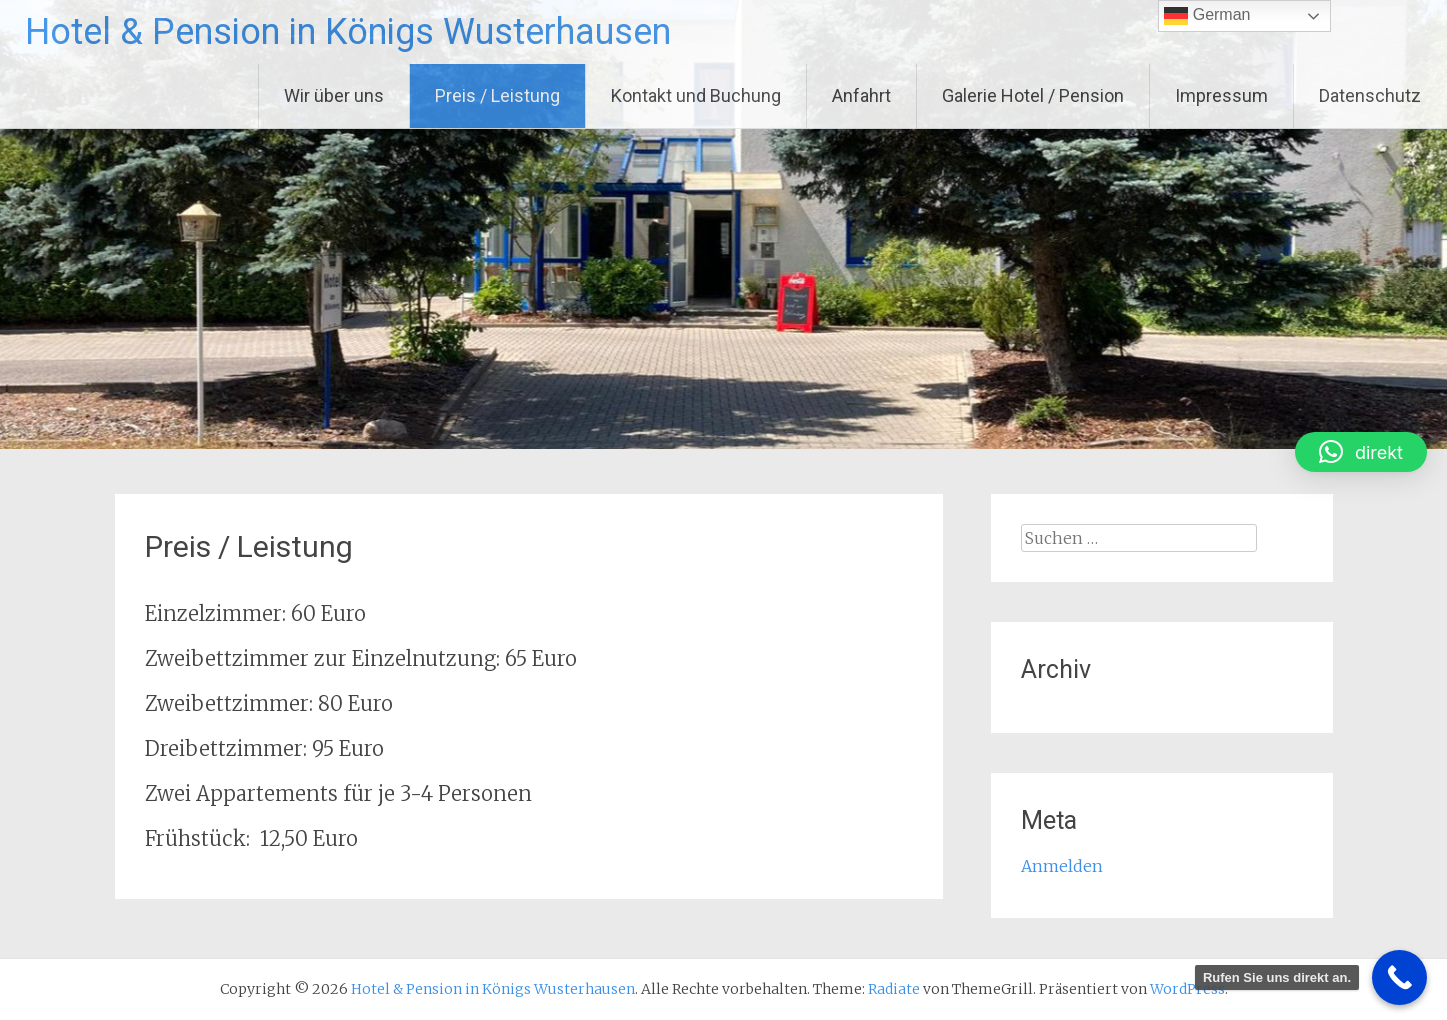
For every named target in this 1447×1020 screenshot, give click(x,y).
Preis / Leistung (497, 95)
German (1207, 16)
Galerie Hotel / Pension (1033, 95)
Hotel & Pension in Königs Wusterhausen (348, 32)
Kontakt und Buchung (696, 95)
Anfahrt (861, 95)
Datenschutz (1370, 95)
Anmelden (1062, 866)
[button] (1361, 452)
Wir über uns (334, 95)
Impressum (1221, 95)
